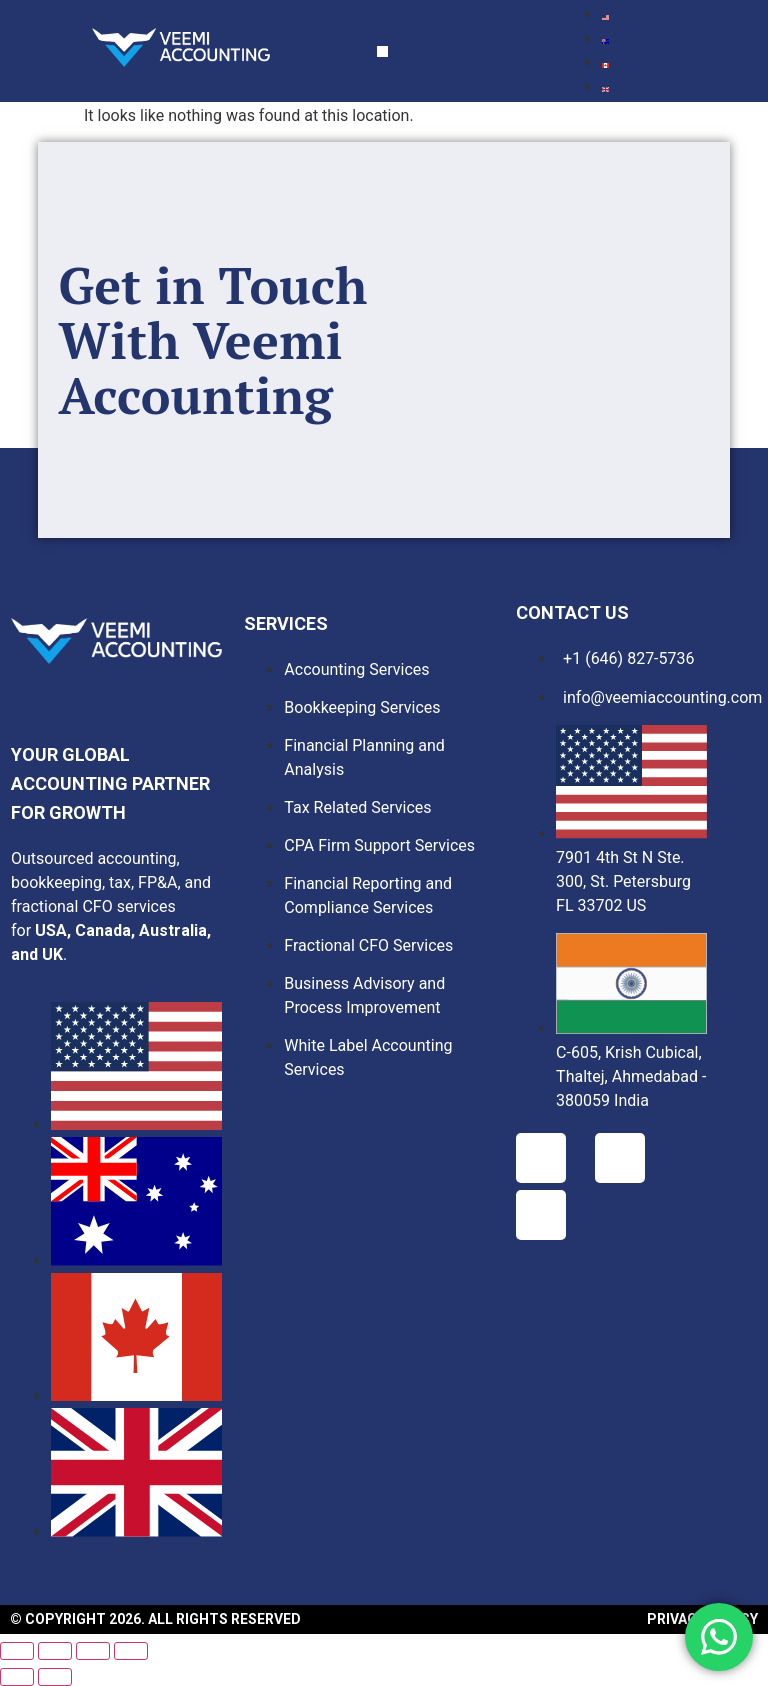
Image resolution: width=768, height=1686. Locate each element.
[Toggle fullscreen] (55, 1651)
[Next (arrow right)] (55, 1677)
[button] (382, 51)
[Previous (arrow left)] (17, 1677)
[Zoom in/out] (17, 1651)
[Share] (93, 1651)
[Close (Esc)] (131, 1651)
